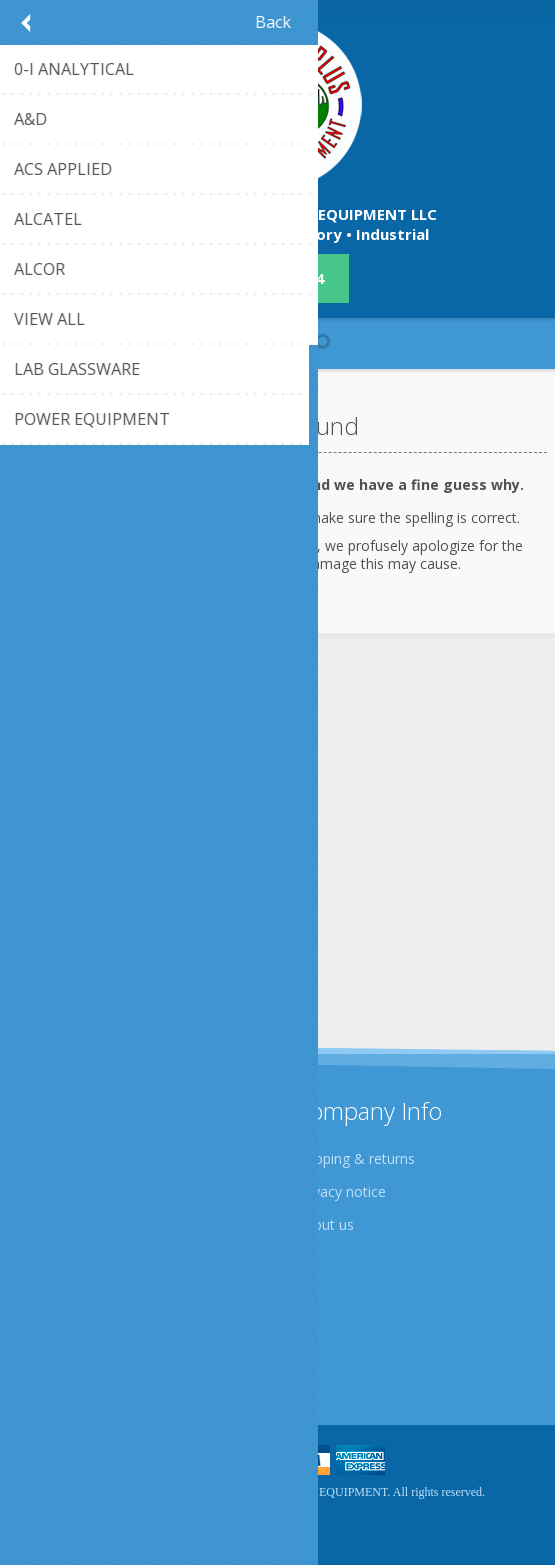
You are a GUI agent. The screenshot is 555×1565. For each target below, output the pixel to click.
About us (325, 1224)
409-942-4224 (278, 278)
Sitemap (54, 1353)
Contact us (63, 1320)
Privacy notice (341, 1191)
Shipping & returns (355, 1158)
